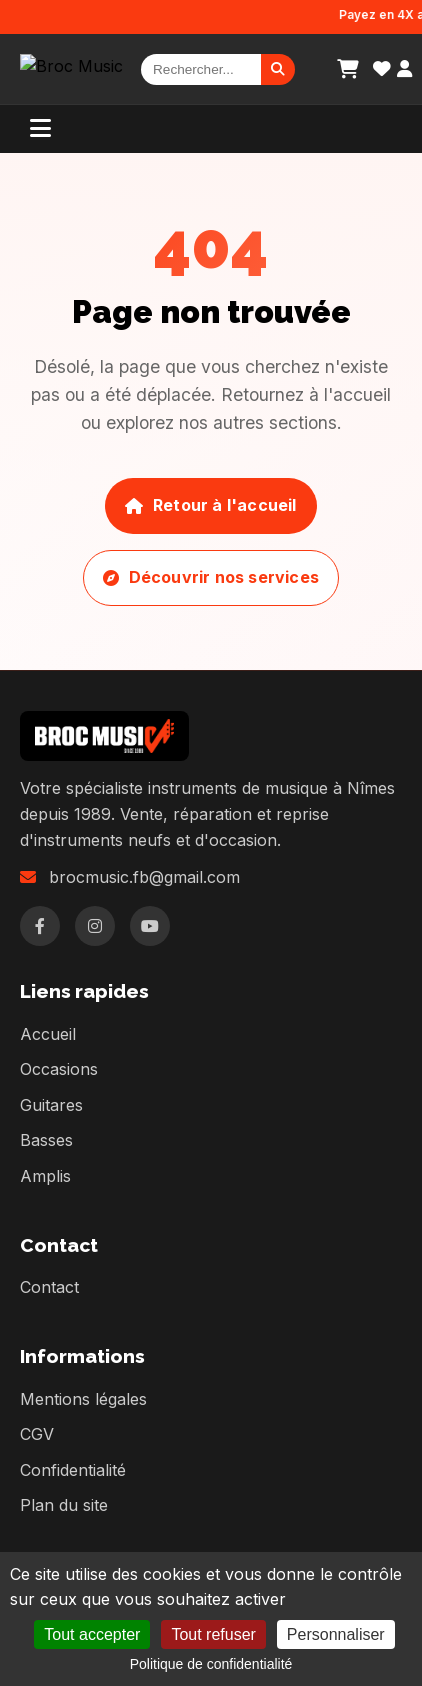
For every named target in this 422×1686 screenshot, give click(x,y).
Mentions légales (83, 1399)
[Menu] (40, 129)
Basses (46, 1140)
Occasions (59, 1069)
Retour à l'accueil (210, 505)
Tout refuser (213, 1634)
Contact (49, 1287)
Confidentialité (73, 1470)
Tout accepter (92, 1634)
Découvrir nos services (211, 577)
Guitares (51, 1105)
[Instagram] (95, 926)
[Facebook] (40, 926)
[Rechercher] (201, 69)
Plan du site (64, 1505)
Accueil (48, 1034)
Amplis (45, 1176)
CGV (37, 1434)
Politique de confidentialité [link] (211, 1664)
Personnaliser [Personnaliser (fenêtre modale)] (336, 1634)
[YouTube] (150, 926)
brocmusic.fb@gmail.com (144, 877)
